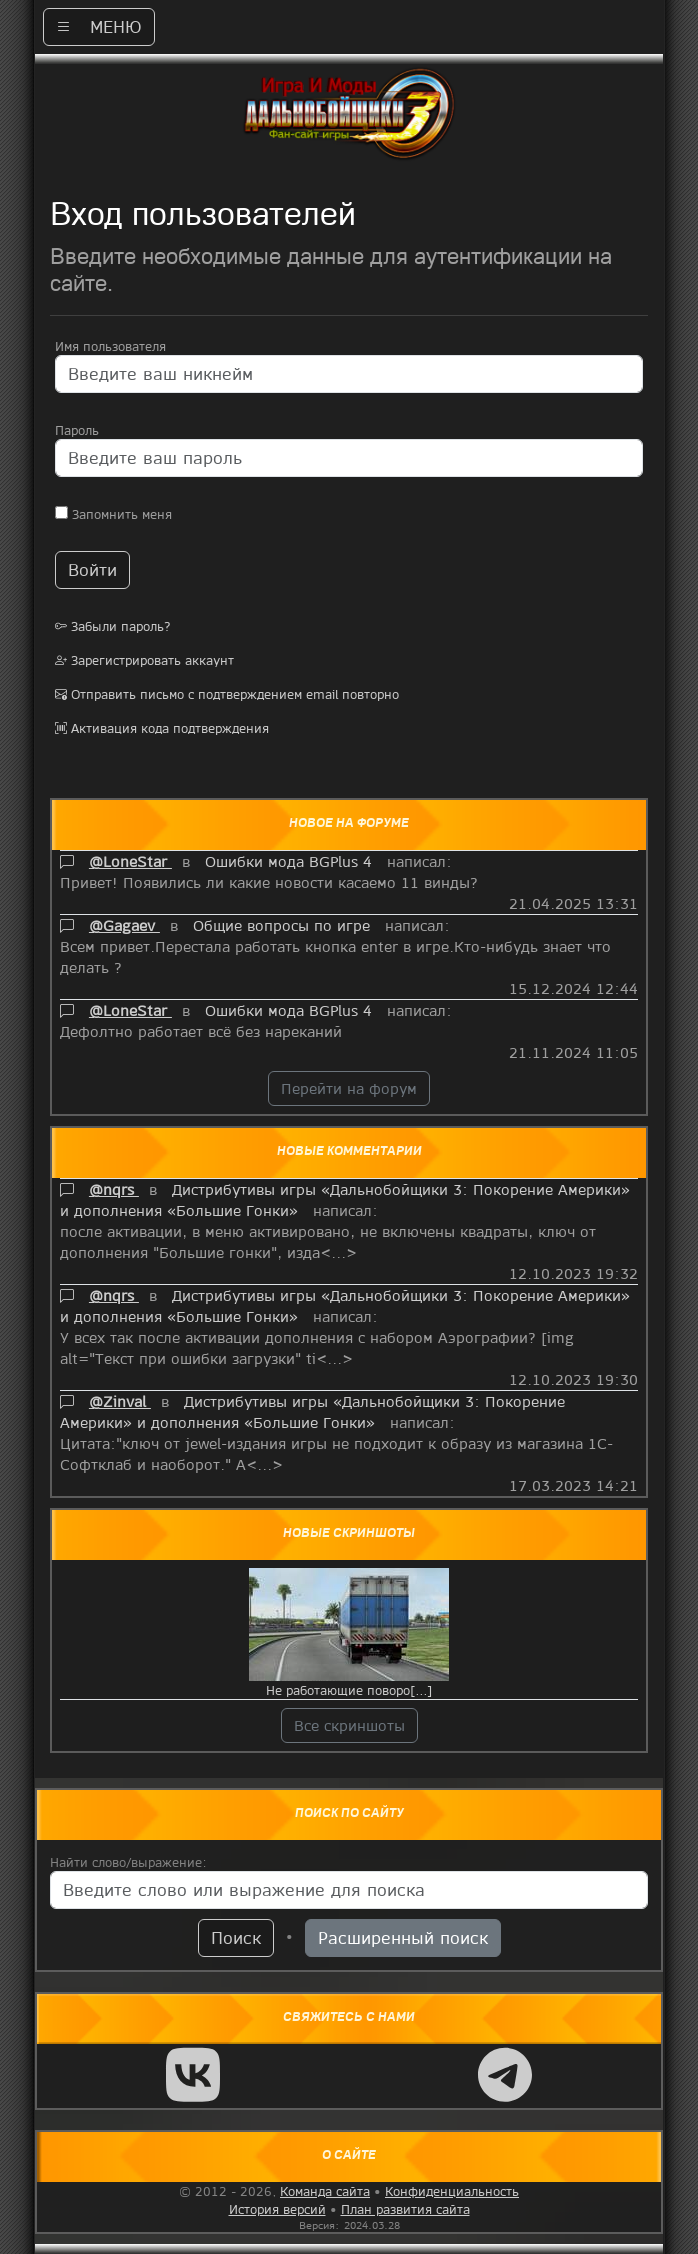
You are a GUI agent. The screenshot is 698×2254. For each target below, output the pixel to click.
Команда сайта (325, 2191)
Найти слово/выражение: (128, 1862)
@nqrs (114, 1189)
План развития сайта (405, 2209)
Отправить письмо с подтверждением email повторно (227, 694)
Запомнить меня (113, 514)
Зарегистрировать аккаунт (144, 660)
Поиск (236, 1937)
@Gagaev (124, 925)
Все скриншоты (349, 1725)
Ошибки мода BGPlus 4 (291, 861)
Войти (92, 569)
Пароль (77, 430)
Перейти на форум (349, 1088)
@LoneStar (130, 861)
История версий (277, 2209)
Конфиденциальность (452, 2191)
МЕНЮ (99, 26)
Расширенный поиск (403, 1937)
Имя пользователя (110, 346)
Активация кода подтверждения (162, 728)
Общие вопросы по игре (284, 925)
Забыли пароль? (113, 626)
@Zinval (120, 1401)
